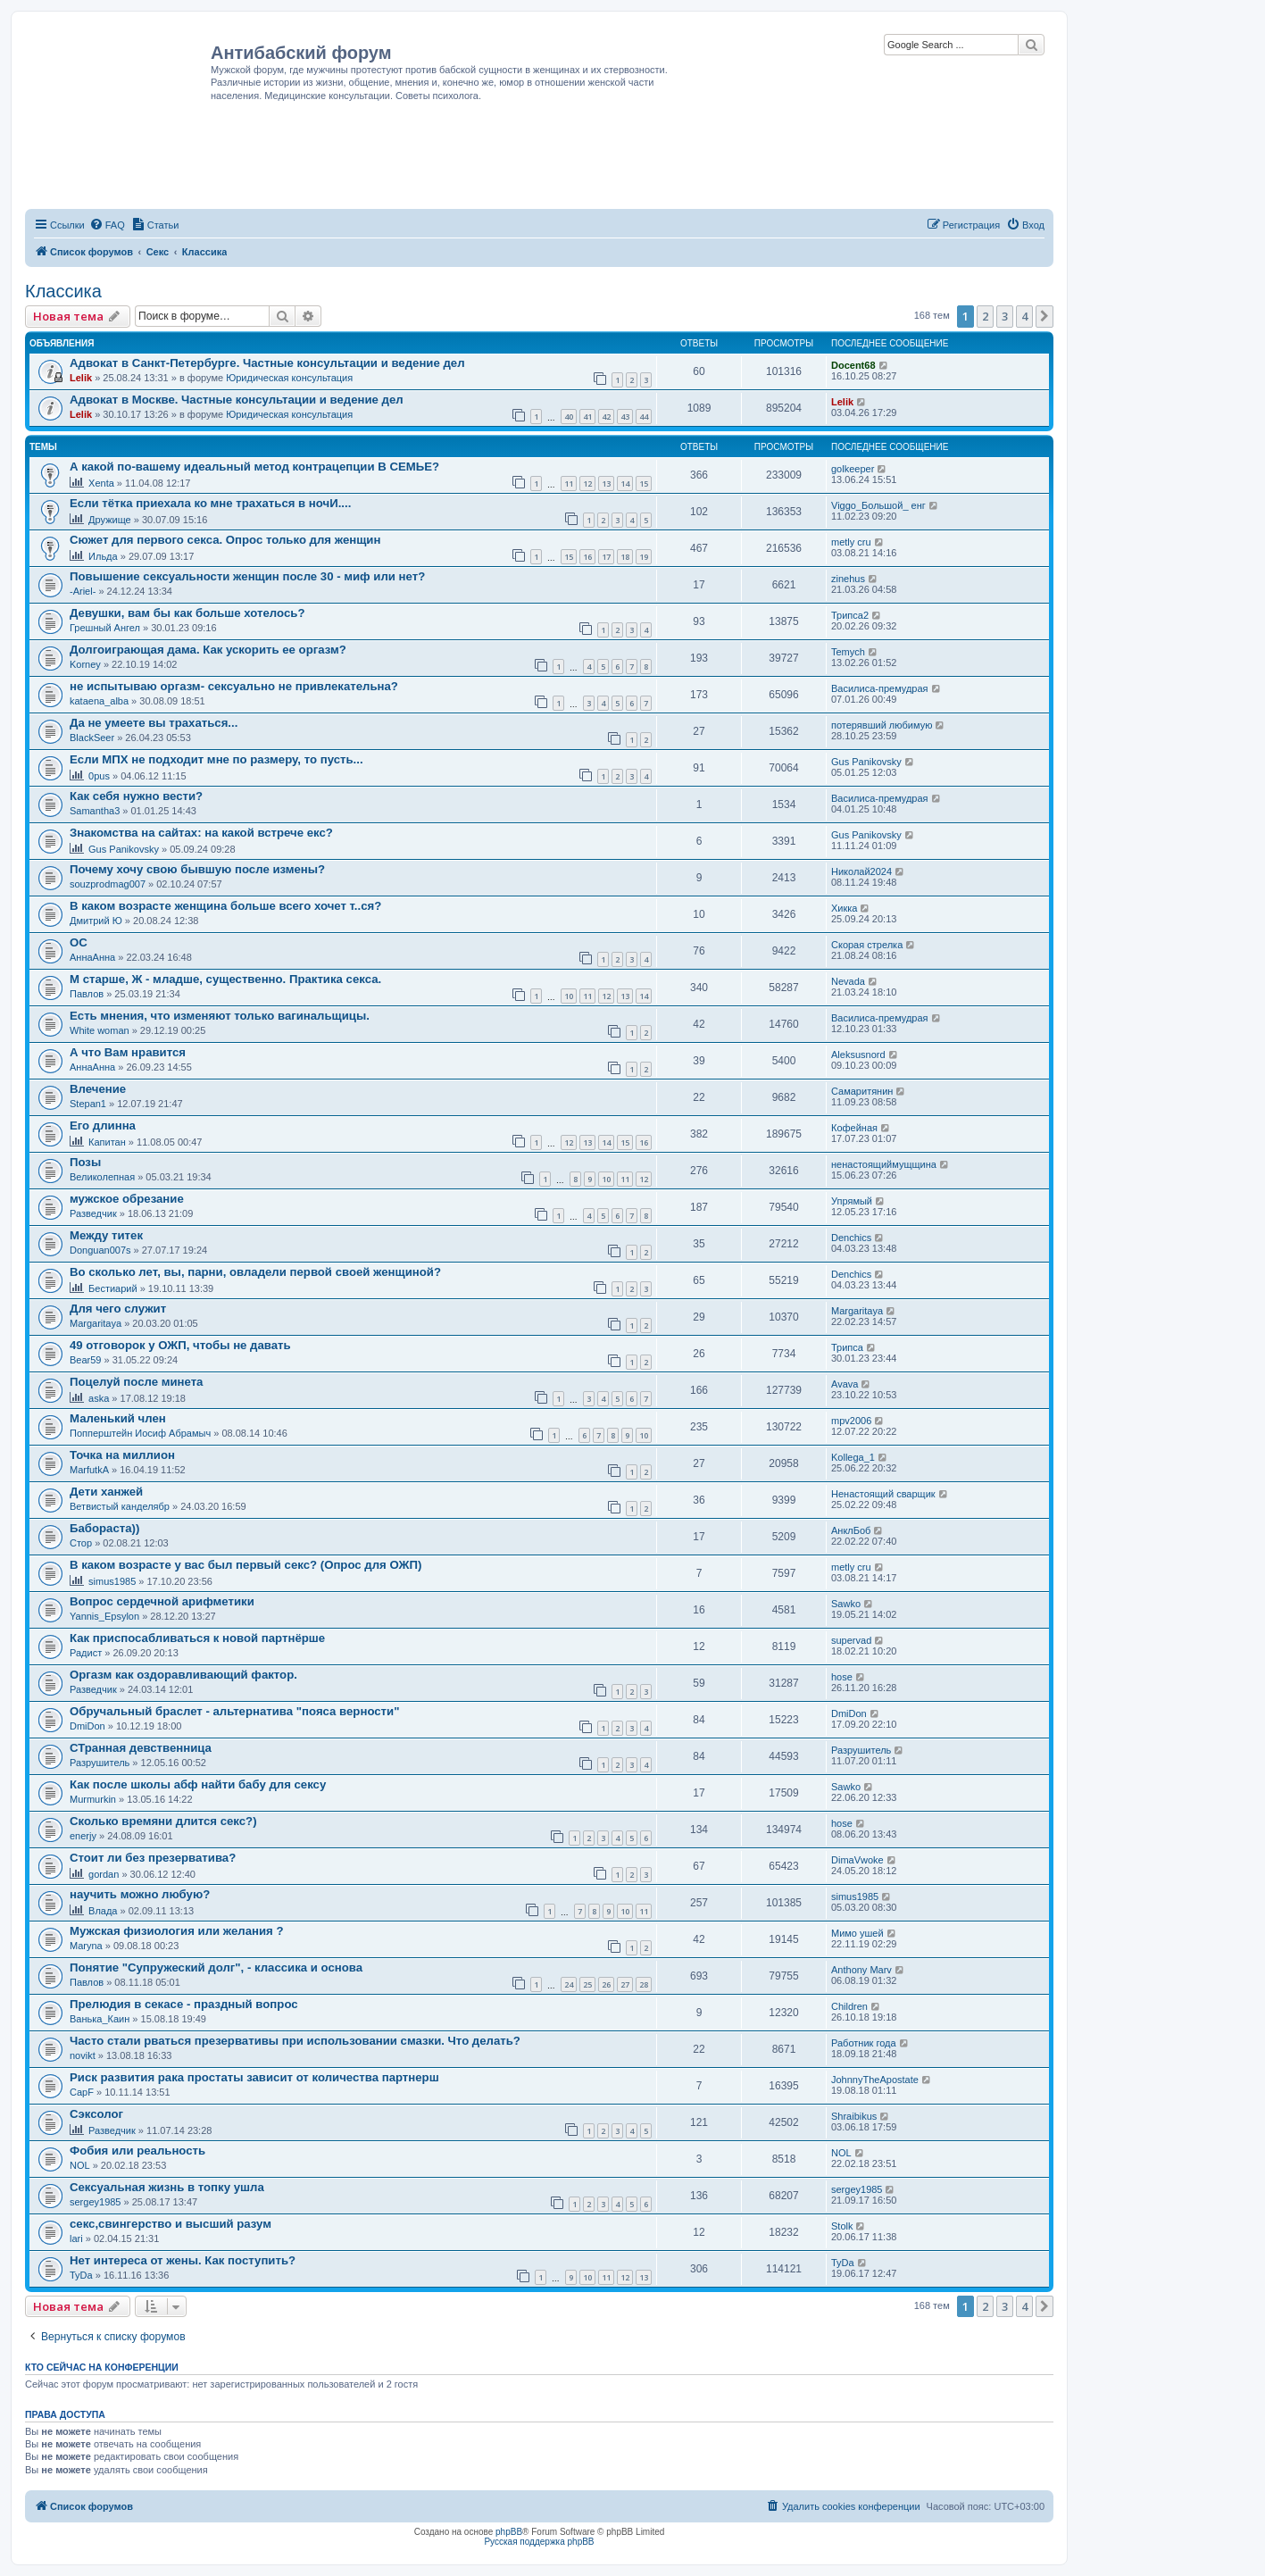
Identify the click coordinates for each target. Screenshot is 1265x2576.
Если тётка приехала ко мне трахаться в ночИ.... (210, 503)
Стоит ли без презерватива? (153, 1857)
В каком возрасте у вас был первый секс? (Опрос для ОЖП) (245, 1564)
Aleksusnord (858, 1054)
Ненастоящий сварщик (883, 1493)
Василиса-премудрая (879, 688)
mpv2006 (851, 1420)
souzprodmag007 (108, 884)
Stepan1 (88, 1103)
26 (606, 1984)
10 (568, 996)
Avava (844, 1384)
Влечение (98, 1089)
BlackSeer (92, 737)
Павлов (87, 993)
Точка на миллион (122, 1455)
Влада (102, 1910)
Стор (81, 1543)
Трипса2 (850, 615)
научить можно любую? (140, 1894)
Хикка (844, 908)
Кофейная (854, 1127)
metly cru (851, 542)
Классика (63, 291)
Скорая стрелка (867, 944)
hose (842, 1676)
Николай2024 (861, 871)
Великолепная (102, 1176)
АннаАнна (92, 957)
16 (587, 557)
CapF (82, 2092)
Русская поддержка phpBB (539, 2542)
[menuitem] (107, 225)
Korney (85, 664)
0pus (99, 776)
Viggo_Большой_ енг (878, 505)
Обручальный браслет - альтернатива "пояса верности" (234, 1711)
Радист (86, 1652)
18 (624, 557)
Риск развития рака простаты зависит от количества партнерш (254, 2077)
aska (98, 1398)
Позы (85, 1162)
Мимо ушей (857, 1933)
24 (568, 1984)
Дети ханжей (106, 1491)
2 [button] (985, 316)
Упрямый (851, 1201)
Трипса (847, 1347)
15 (643, 483)
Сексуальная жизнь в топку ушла (167, 2187)
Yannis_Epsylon (104, 1616)
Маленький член (118, 1418)
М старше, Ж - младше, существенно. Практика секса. (225, 979)
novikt (83, 2055)
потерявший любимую (881, 725)
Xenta (101, 483)
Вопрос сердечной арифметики (162, 1601)
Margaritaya (95, 1323)
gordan (103, 1874)
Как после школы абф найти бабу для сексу (198, 1784)
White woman (99, 1030)
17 (606, 557)
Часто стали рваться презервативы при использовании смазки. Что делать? (295, 2040)
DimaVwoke (857, 1860)
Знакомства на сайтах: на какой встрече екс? (201, 832)
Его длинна (103, 1125)
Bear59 (85, 1360)
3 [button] (1005, 316)
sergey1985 (95, 2202)
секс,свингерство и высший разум (170, 2223)
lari (76, 2238)
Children (849, 2006)
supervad (851, 1640)
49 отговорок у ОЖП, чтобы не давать (180, 1345)
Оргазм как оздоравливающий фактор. (183, 1674)
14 (624, 483)
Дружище (109, 519)
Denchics (851, 1237)
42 (606, 416)
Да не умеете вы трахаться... (153, 722)
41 (587, 416)
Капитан (107, 1142)
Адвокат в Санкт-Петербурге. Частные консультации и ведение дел (267, 363)
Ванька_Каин (99, 2018)
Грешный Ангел (105, 627)
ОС (78, 942)
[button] (1044, 316)
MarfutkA (89, 1469)
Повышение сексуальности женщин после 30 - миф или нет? (247, 576)
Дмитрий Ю (96, 920)
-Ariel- (83, 591)
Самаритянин (862, 1091)
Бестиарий (112, 1288)
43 (624, 416)
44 (643, 416)
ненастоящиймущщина (883, 1164)
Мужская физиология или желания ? (177, 1931)
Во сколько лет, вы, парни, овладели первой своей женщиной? (255, 1272)
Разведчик (93, 1213)
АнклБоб (850, 1530)
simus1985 (112, 1581)
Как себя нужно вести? (136, 796)
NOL (80, 2165)
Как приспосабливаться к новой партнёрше (197, 1638)
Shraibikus (854, 2116)
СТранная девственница (141, 1748)
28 (643, 1984)
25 (587, 1984)
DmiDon (87, 1726)
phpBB (508, 2532)
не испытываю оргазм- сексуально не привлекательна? (234, 686)
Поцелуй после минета (136, 1381)
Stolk (842, 2226)
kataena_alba (99, 701)
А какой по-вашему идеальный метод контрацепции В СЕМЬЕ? (254, 466)
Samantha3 (95, 810)
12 (587, 483)
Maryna (86, 1945)
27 (624, 1984)
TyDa (81, 2275)
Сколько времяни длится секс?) (163, 1821)
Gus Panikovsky (866, 761)
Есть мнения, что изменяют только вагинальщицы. (220, 1015)
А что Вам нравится (128, 1052)
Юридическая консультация (289, 377)
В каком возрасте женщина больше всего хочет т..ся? (225, 906)
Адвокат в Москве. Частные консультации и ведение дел (237, 399)
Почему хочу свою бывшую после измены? (197, 869)
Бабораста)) (104, 1528)
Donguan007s (100, 1250)
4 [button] (1024, 316)
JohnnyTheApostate (875, 2079)
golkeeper (852, 468)
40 (568, 416)
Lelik (81, 377)
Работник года (863, 2043)
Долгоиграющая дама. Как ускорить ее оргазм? (208, 649)
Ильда (103, 556)
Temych (848, 651)
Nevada (848, 981)
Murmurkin (93, 1799)
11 (568, 483)
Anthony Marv (861, 1969)
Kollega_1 (853, 1457)
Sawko (846, 1603)
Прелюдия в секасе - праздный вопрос (184, 2004)
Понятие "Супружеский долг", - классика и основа (216, 1967)
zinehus (848, 578)
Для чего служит (118, 1308)
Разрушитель (99, 1762)
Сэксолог (96, 2114)
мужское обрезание (127, 1198)
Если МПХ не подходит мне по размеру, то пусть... (216, 759)
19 (643, 557)
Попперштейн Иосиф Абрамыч (140, 1433)
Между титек (106, 1235)
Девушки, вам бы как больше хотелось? (187, 613)
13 (606, 483)
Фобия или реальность (137, 2150)
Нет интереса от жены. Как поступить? (182, 2260)
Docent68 (853, 365)
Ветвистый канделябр (120, 1506)
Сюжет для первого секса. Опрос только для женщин (225, 539)
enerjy (83, 1835)
